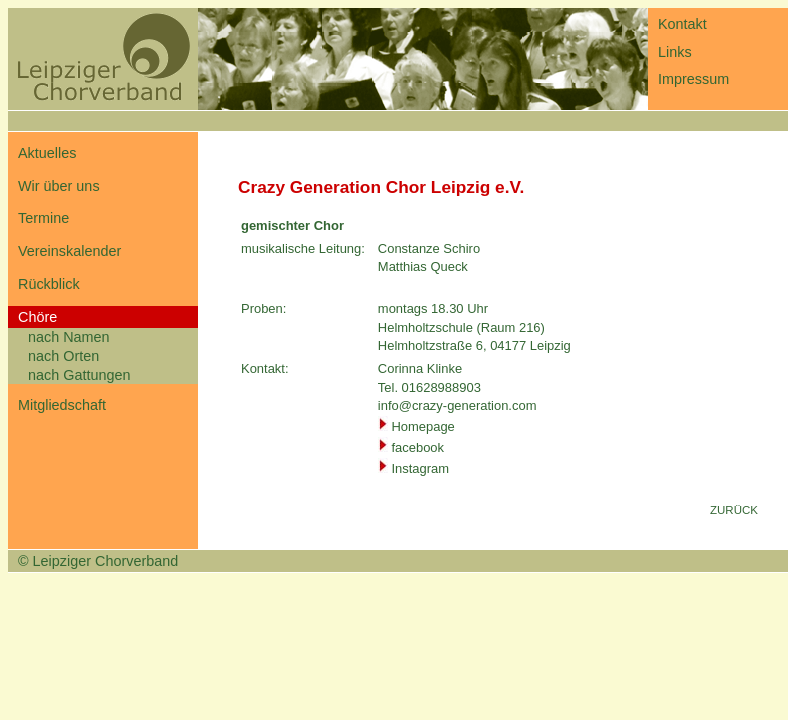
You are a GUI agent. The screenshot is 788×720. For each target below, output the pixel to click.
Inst (401, 468)
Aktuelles (47, 153)
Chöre (37, 317)
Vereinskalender (69, 251)
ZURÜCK (734, 510)
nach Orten (63, 356)
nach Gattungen (79, 375)
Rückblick (49, 284)
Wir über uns (59, 186)
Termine (43, 218)
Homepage (422, 426)
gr (426, 468)
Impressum (693, 79)
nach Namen (69, 337)
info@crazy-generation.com (457, 405)
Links (675, 52)
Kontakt (682, 24)
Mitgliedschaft (62, 405)
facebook (417, 447)
